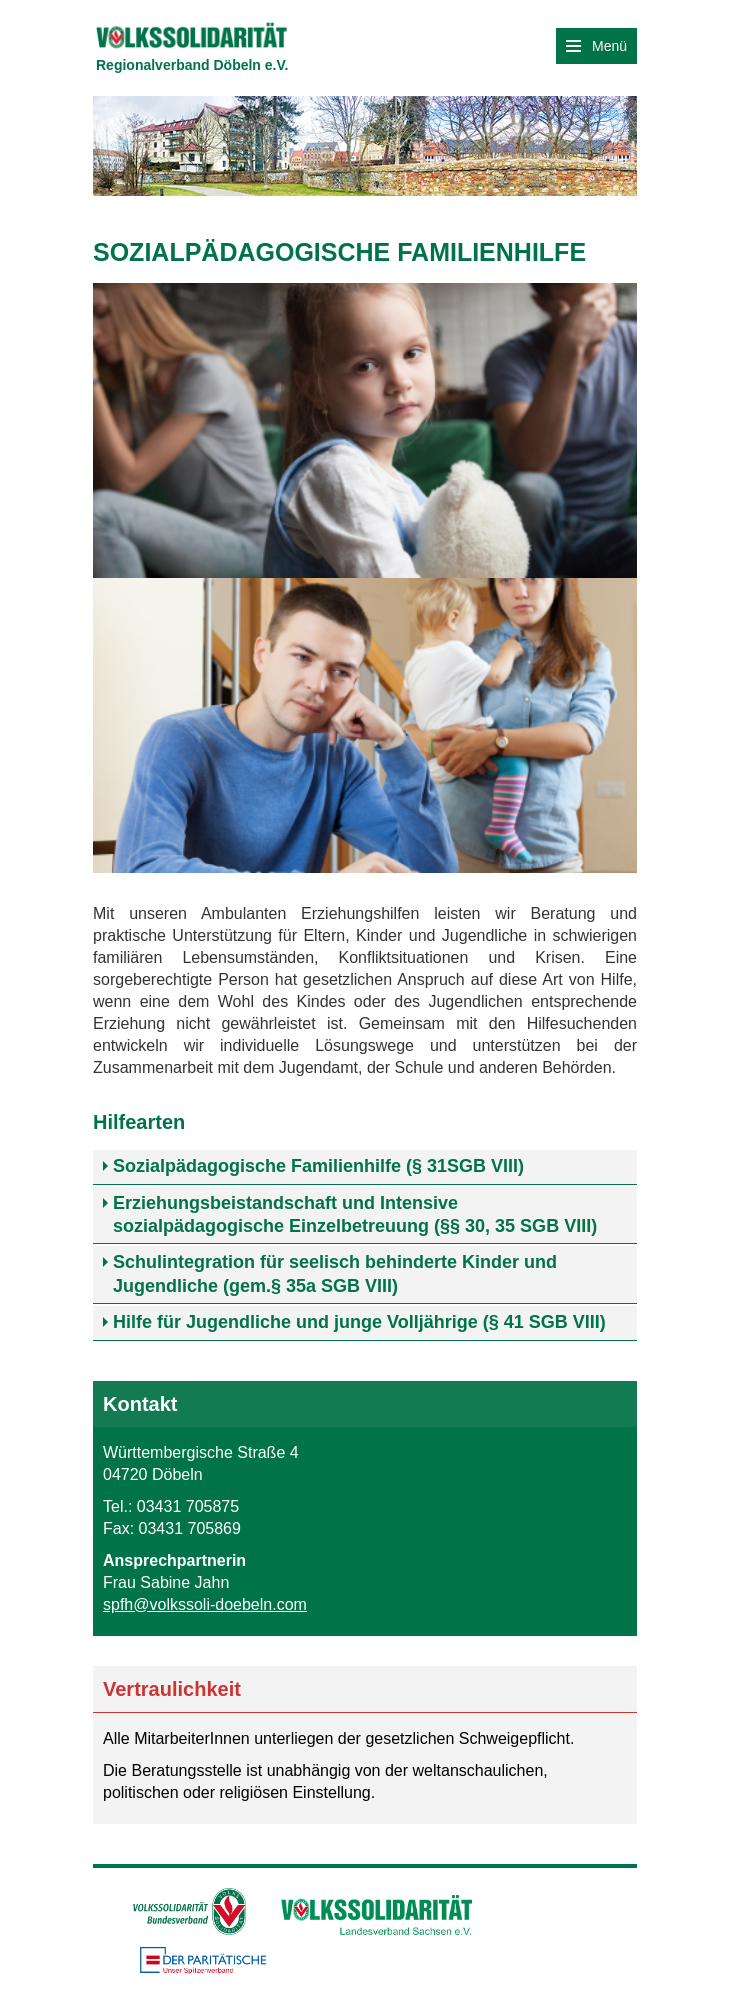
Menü (596, 46)
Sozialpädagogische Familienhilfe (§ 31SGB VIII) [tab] (318, 1166)
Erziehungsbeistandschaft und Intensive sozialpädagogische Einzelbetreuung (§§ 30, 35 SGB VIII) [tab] (355, 1214)
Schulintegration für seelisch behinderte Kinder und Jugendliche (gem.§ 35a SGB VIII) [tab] (335, 1273)
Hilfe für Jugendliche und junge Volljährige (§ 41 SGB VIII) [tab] (359, 1322)
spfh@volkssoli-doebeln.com (205, 1604)
